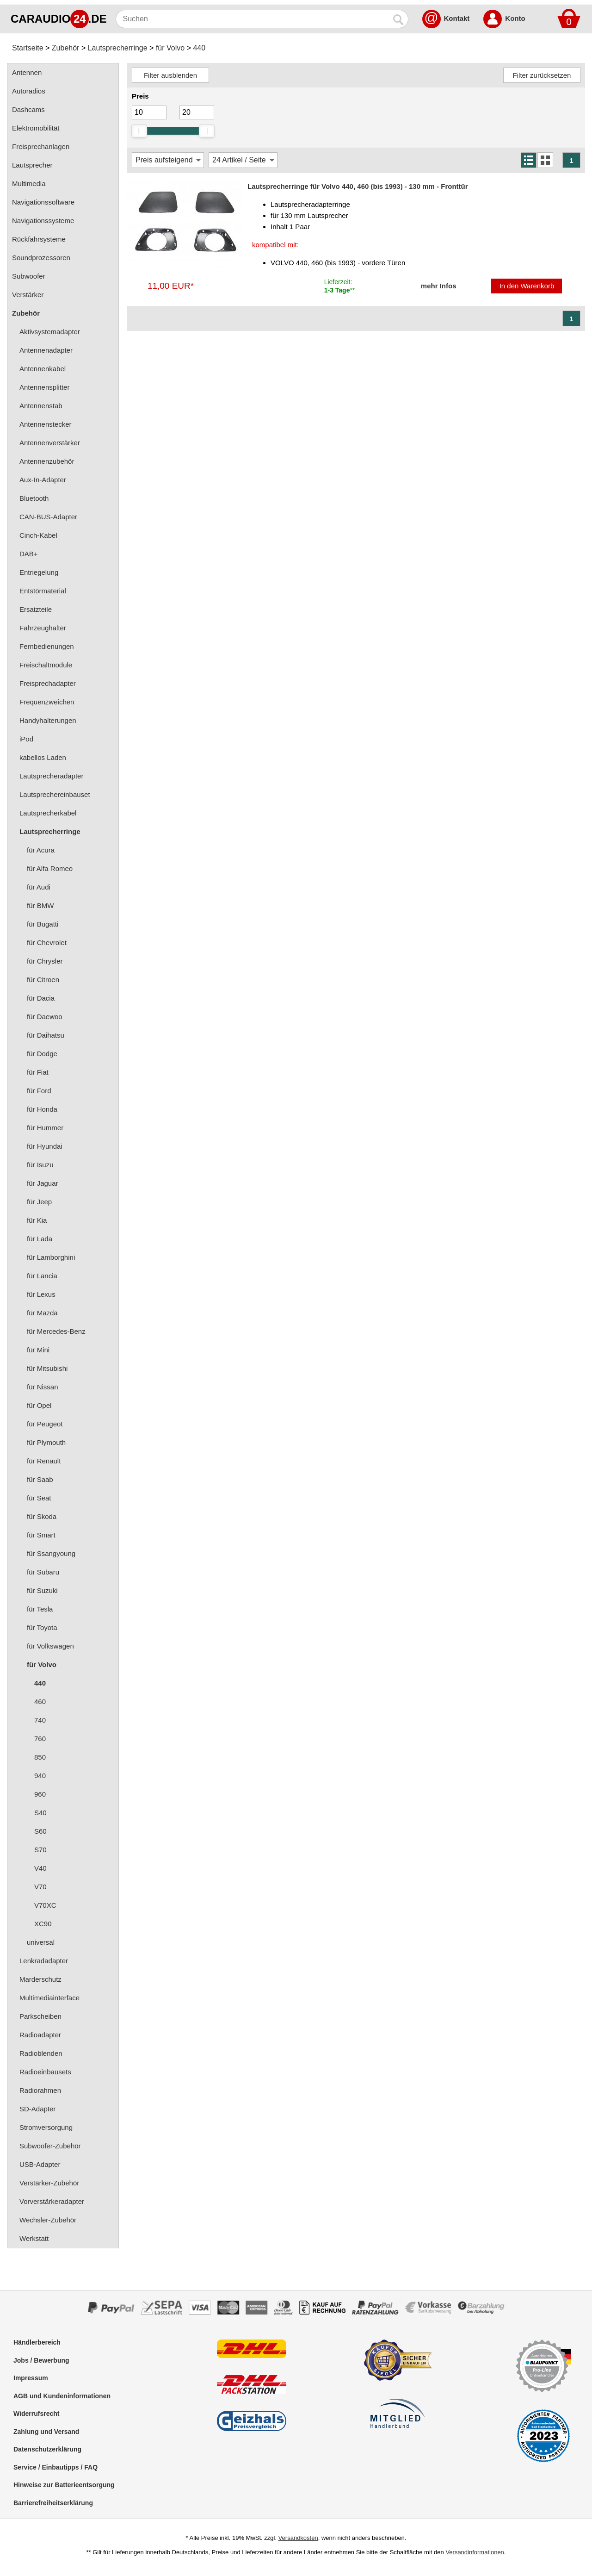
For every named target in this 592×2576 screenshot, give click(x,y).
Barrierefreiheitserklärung (53, 2503)
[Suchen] (253, 19)
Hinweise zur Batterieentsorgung (64, 2485)
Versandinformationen (474, 2552)
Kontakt (457, 18)
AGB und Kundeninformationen (62, 2396)
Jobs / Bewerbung (41, 2360)
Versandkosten (298, 2537)
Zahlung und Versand (46, 2431)
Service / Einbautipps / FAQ (55, 2467)
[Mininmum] (149, 112)
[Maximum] (196, 112)
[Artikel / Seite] (243, 160)
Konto (515, 18)
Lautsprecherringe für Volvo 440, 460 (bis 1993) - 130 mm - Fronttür (357, 186)
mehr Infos (438, 286)
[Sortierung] (168, 160)
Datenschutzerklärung (47, 2449)
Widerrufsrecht (36, 2413)
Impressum (30, 2378)
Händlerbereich (37, 2342)
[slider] (139, 130)
